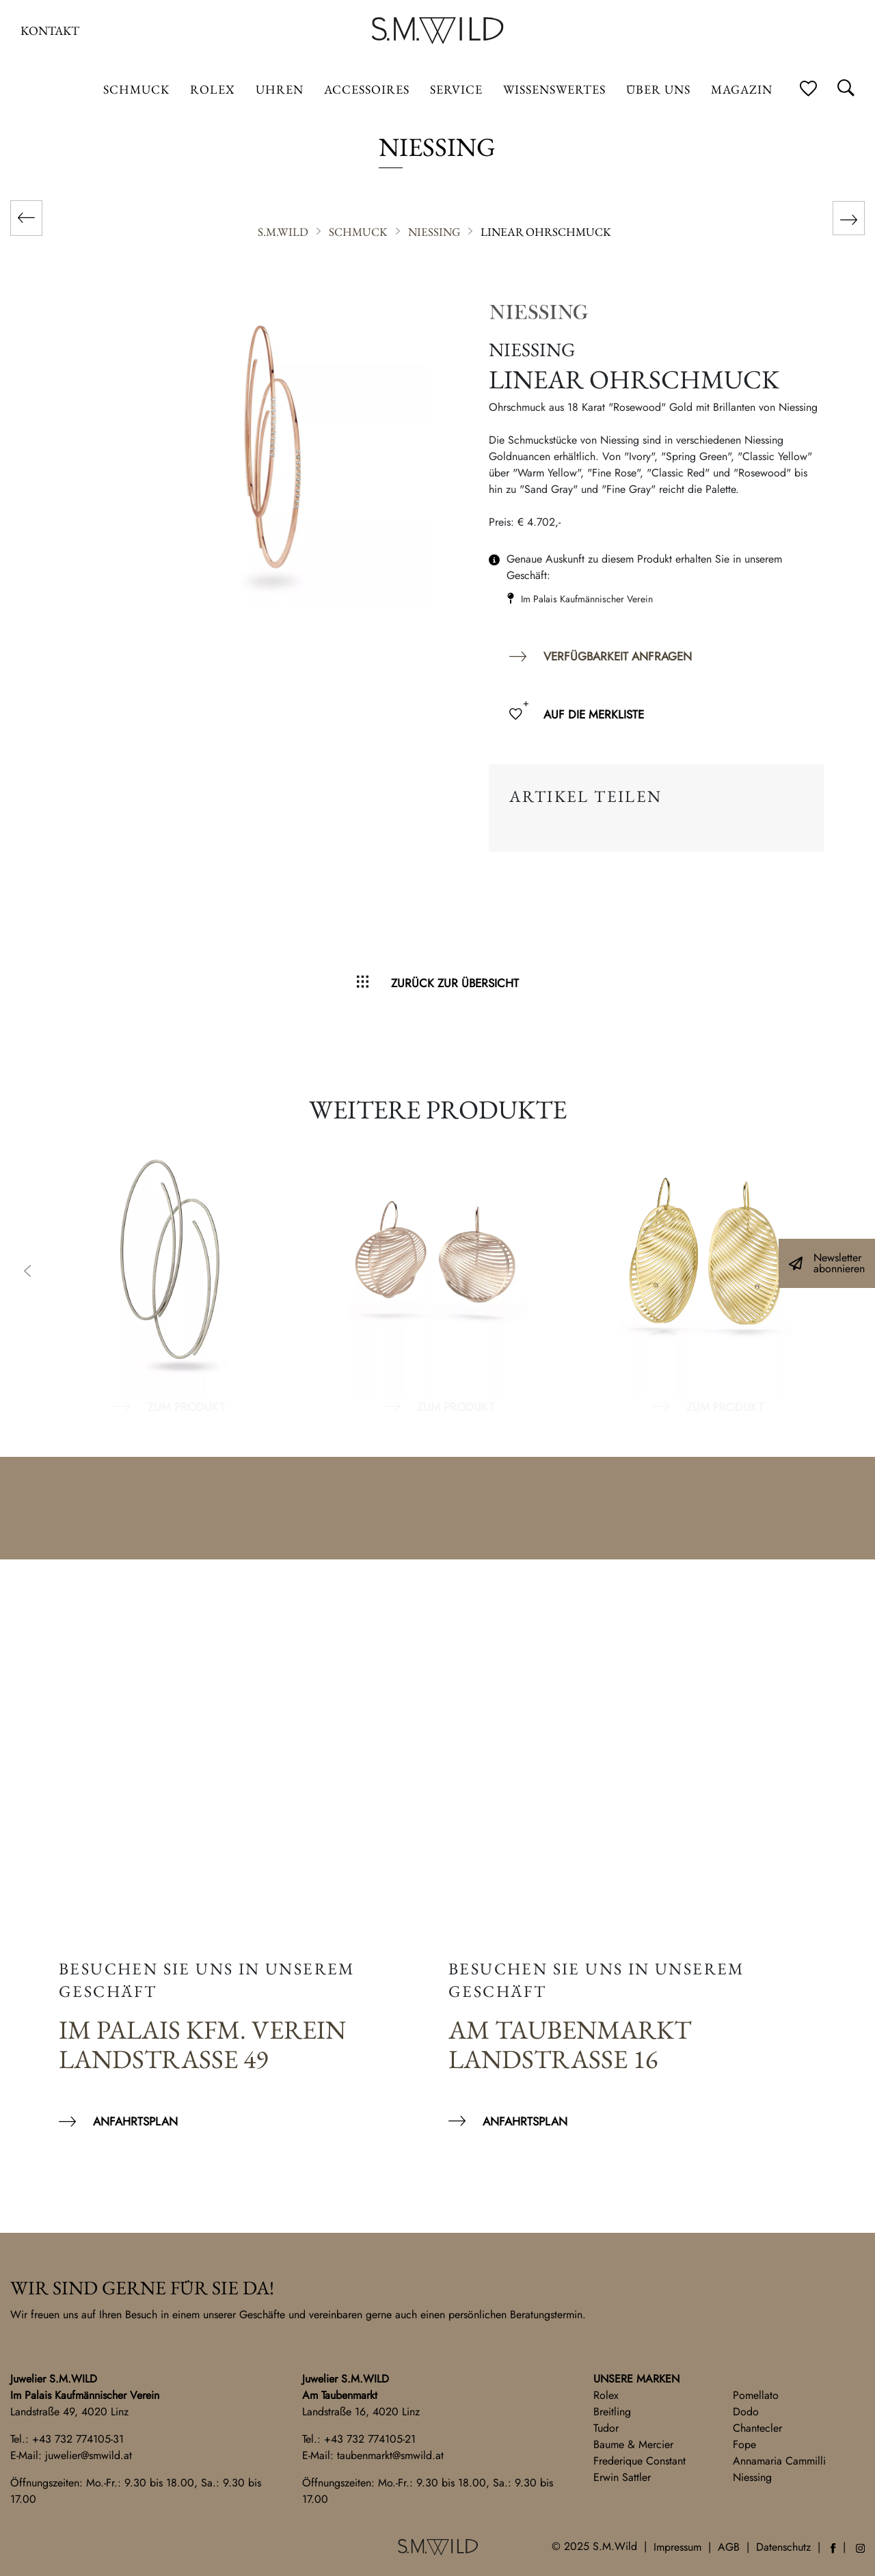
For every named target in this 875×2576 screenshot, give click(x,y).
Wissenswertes (554, 89)
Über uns (658, 89)
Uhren (280, 89)
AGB (729, 2547)
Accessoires (366, 89)
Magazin (741, 89)
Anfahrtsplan (135, 2121)
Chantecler (757, 2428)
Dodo (746, 2411)
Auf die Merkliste (593, 714)
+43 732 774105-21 (370, 2439)
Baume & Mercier (633, 2444)
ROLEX (212, 89)
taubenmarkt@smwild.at (390, 2455)
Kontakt (50, 30)
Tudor (606, 2428)
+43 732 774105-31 (78, 2439)
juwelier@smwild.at (88, 2455)
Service (456, 89)
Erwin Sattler (622, 2477)
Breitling (612, 2411)
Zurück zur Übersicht (455, 983)
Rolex (606, 2395)
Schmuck (136, 89)
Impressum (677, 2547)
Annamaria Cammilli (779, 2461)
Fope (744, 2444)
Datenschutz (783, 2547)
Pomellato (756, 2395)
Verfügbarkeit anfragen (617, 656)
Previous (27, 1272)
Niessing (752, 2477)
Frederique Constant (639, 2461)
